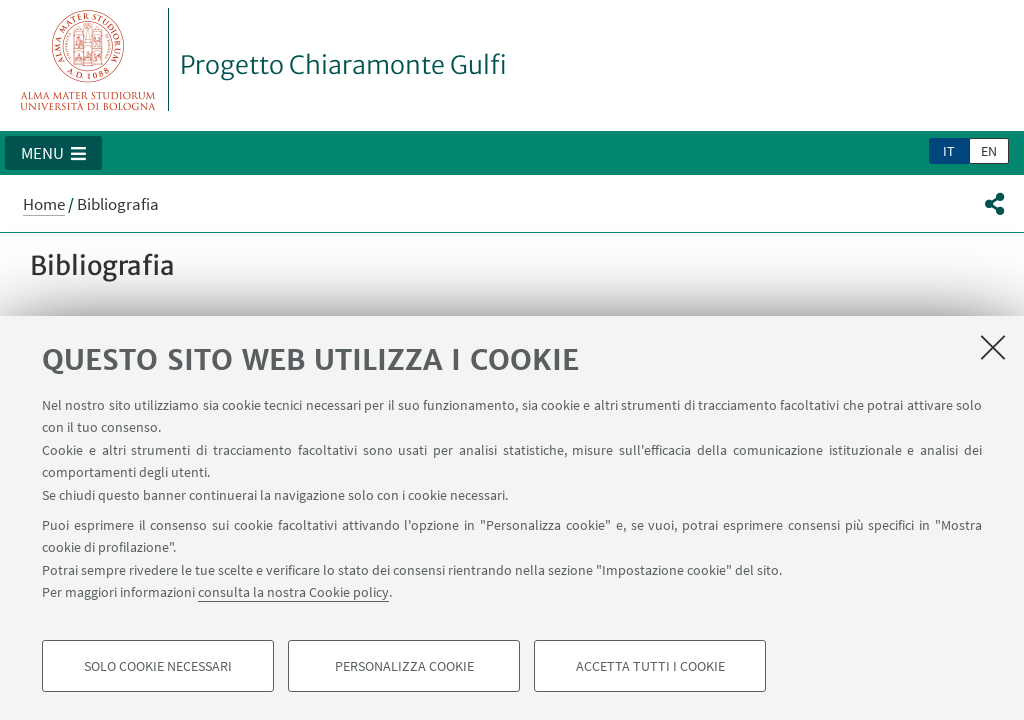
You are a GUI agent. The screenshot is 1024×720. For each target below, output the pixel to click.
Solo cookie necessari (158, 666)
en (989, 151)
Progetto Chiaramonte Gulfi (343, 65)
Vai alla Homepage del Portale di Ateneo (88, 59)
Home (44, 204)
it (949, 151)
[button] (53, 153)
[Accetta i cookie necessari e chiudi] (993, 347)
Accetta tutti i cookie (650, 666)
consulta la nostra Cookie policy (293, 592)
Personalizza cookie (404, 666)
